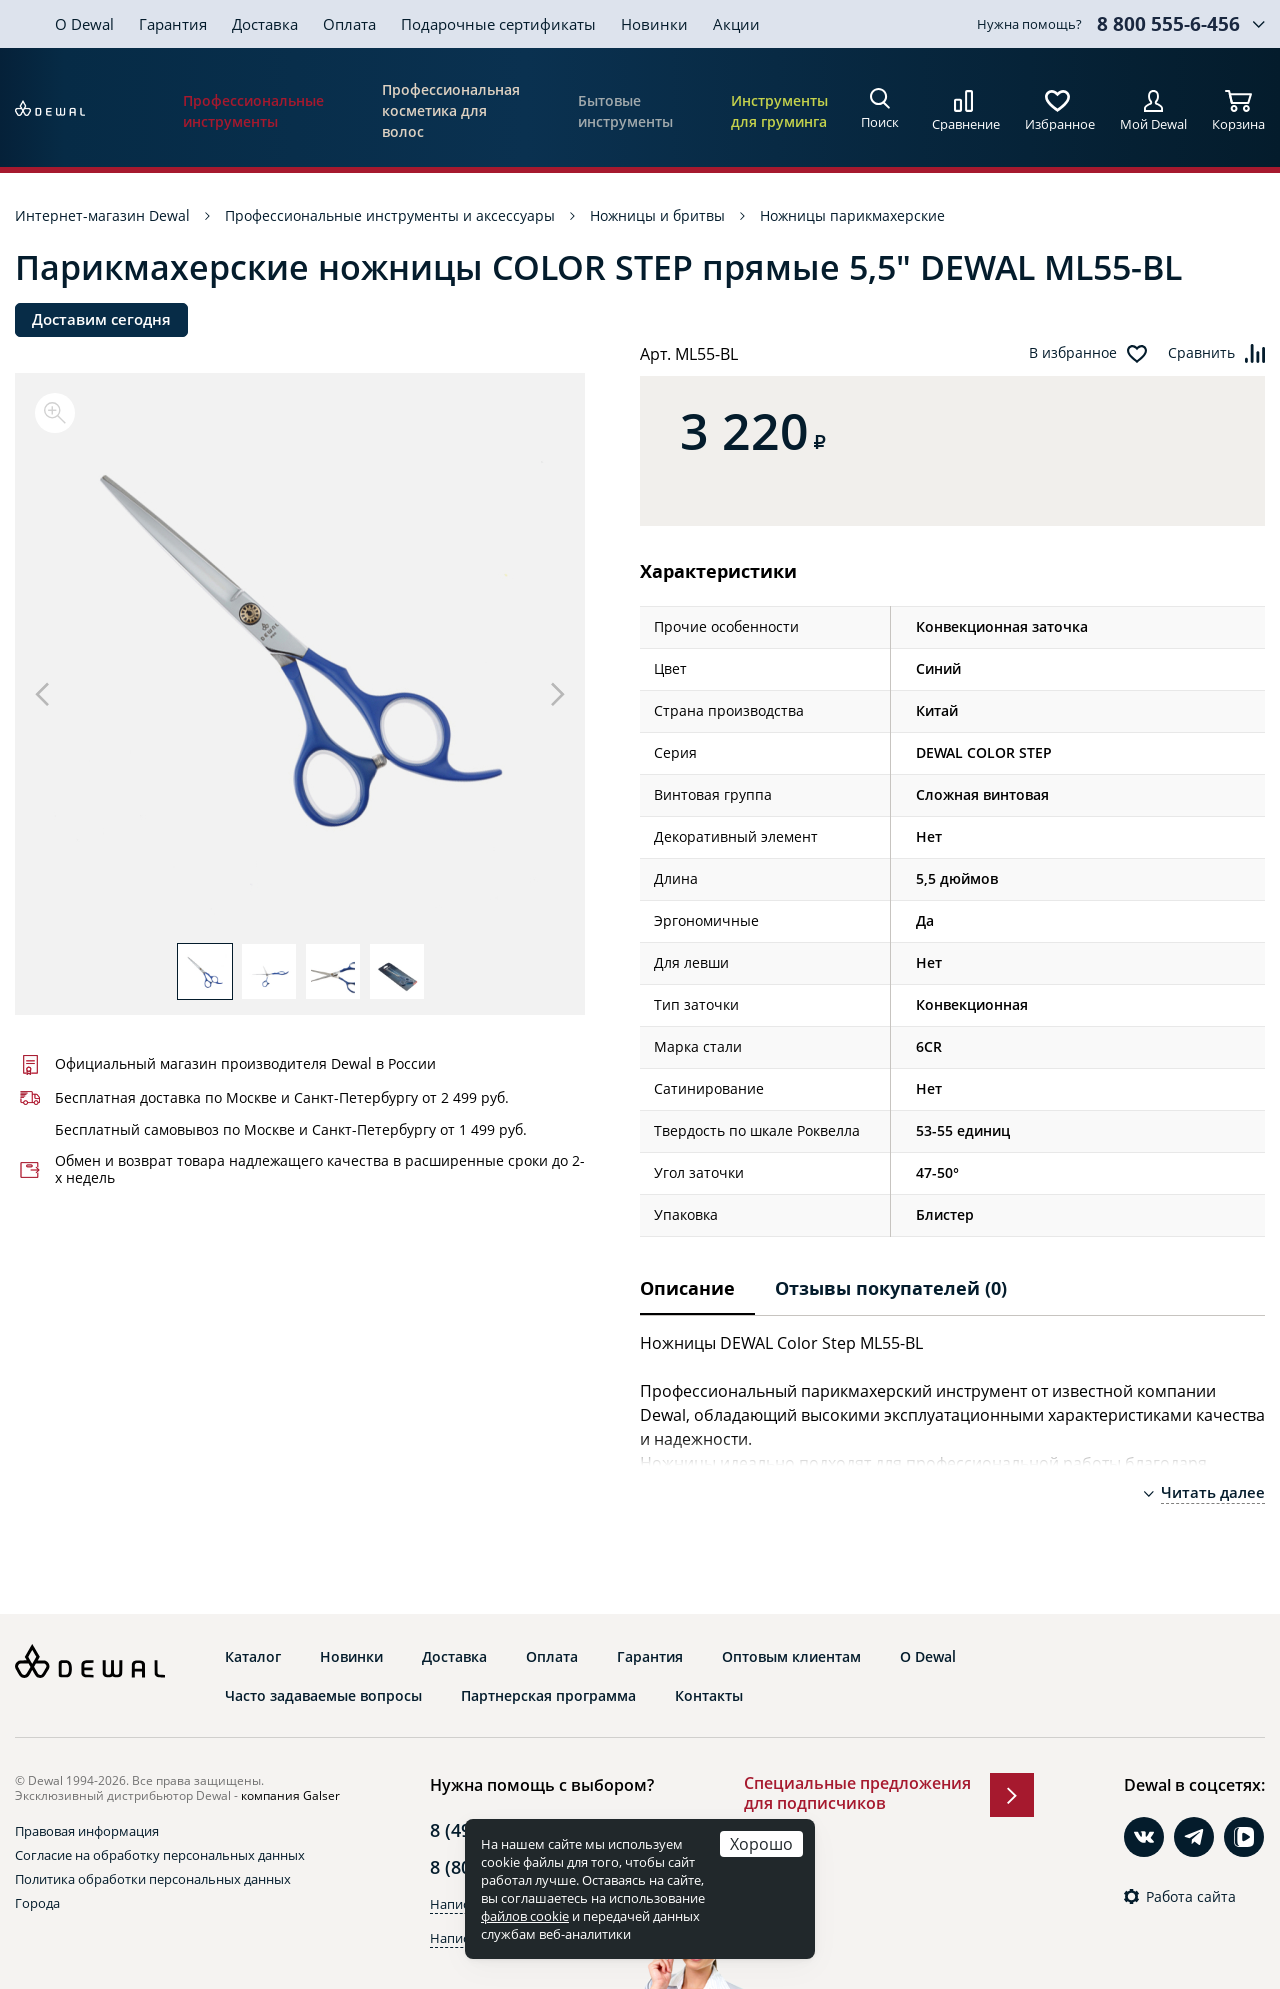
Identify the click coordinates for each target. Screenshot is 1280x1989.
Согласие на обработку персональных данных (160, 1855)
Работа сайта (1191, 1897)
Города (37, 1903)
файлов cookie (525, 1916)
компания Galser (290, 1795)
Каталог (253, 1657)
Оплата (349, 24)
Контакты (709, 1696)
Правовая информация (87, 1831)
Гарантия (173, 24)
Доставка (265, 24)
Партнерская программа (548, 1696)
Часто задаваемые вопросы (323, 1696)
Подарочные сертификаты (498, 24)
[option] (300, 668)
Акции (736, 24)
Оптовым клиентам (791, 1657)
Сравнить (1201, 353)
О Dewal (84, 24)
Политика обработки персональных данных (153, 1879)
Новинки (654, 24)
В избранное (1073, 353)
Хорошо (761, 1843)
